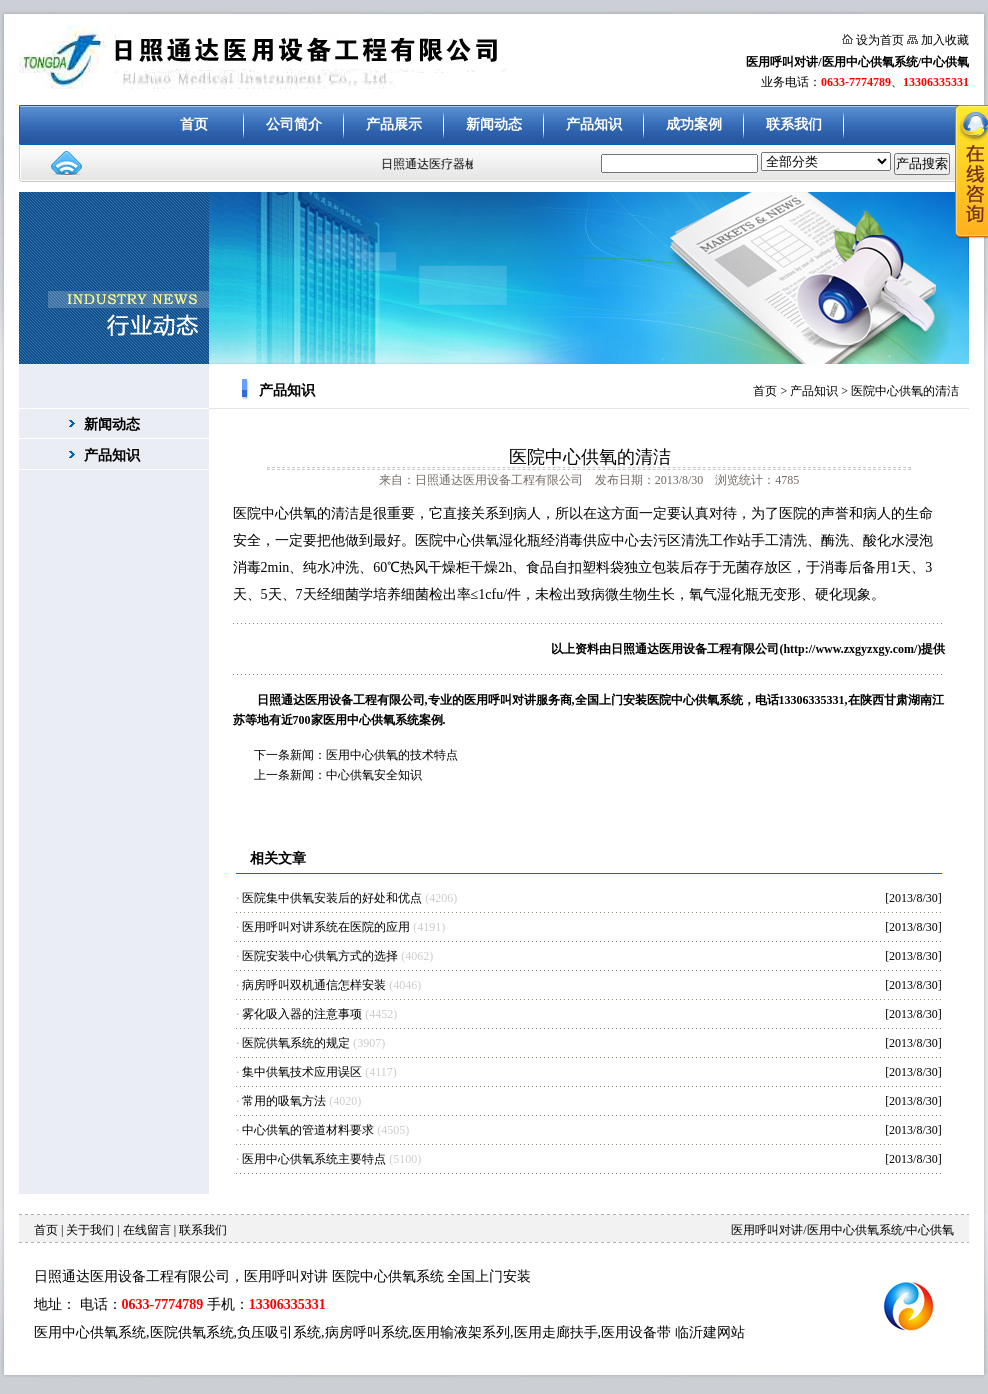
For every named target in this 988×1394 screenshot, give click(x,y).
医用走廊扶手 (556, 1332)
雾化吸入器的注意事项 (302, 1014)
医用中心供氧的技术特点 (392, 755)
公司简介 (294, 124)
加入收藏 (945, 40)
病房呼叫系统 (367, 1332)
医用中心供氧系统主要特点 (314, 1159)
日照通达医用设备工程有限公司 (695, 649)
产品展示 (394, 124)
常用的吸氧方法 (284, 1101)
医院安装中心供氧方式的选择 (320, 956)
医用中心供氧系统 (90, 1332)
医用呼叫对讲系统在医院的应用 (326, 927)
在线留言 (147, 1230)
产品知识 (594, 124)
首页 (194, 124)
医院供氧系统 (192, 1332)
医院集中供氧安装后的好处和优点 (332, 898)
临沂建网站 (710, 1332)
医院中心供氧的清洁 (905, 391)
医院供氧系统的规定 (296, 1043)
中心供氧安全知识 (374, 775)
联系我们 (794, 124)
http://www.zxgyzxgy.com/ (850, 649)
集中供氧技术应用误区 (302, 1072)
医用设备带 (636, 1332)
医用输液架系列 (461, 1332)
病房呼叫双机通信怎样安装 (314, 985)
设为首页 (880, 40)
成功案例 (694, 124)
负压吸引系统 (279, 1332)
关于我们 (90, 1230)
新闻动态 (494, 124)
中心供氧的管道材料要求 (308, 1130)
